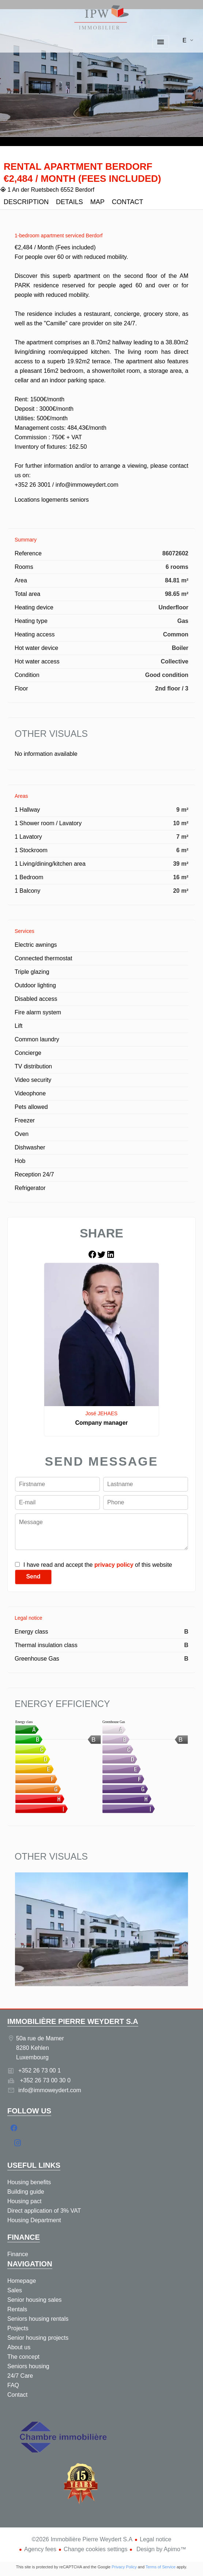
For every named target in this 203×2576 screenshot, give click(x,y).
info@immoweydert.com (49, 2090)
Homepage (101, 18)
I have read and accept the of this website (97, 1565)
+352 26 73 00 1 (39, 2070)
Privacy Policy (124, 2567)
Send (33, 1576)
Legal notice (155, 2539)
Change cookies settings (95, 2549)
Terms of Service (161, 2567)
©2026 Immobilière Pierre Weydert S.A (82, 2539)
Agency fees (40, 2549)
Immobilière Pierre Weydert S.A (72, 2021)
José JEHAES (102, 1413)
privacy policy (114, 1565)
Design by (160, 2549)
